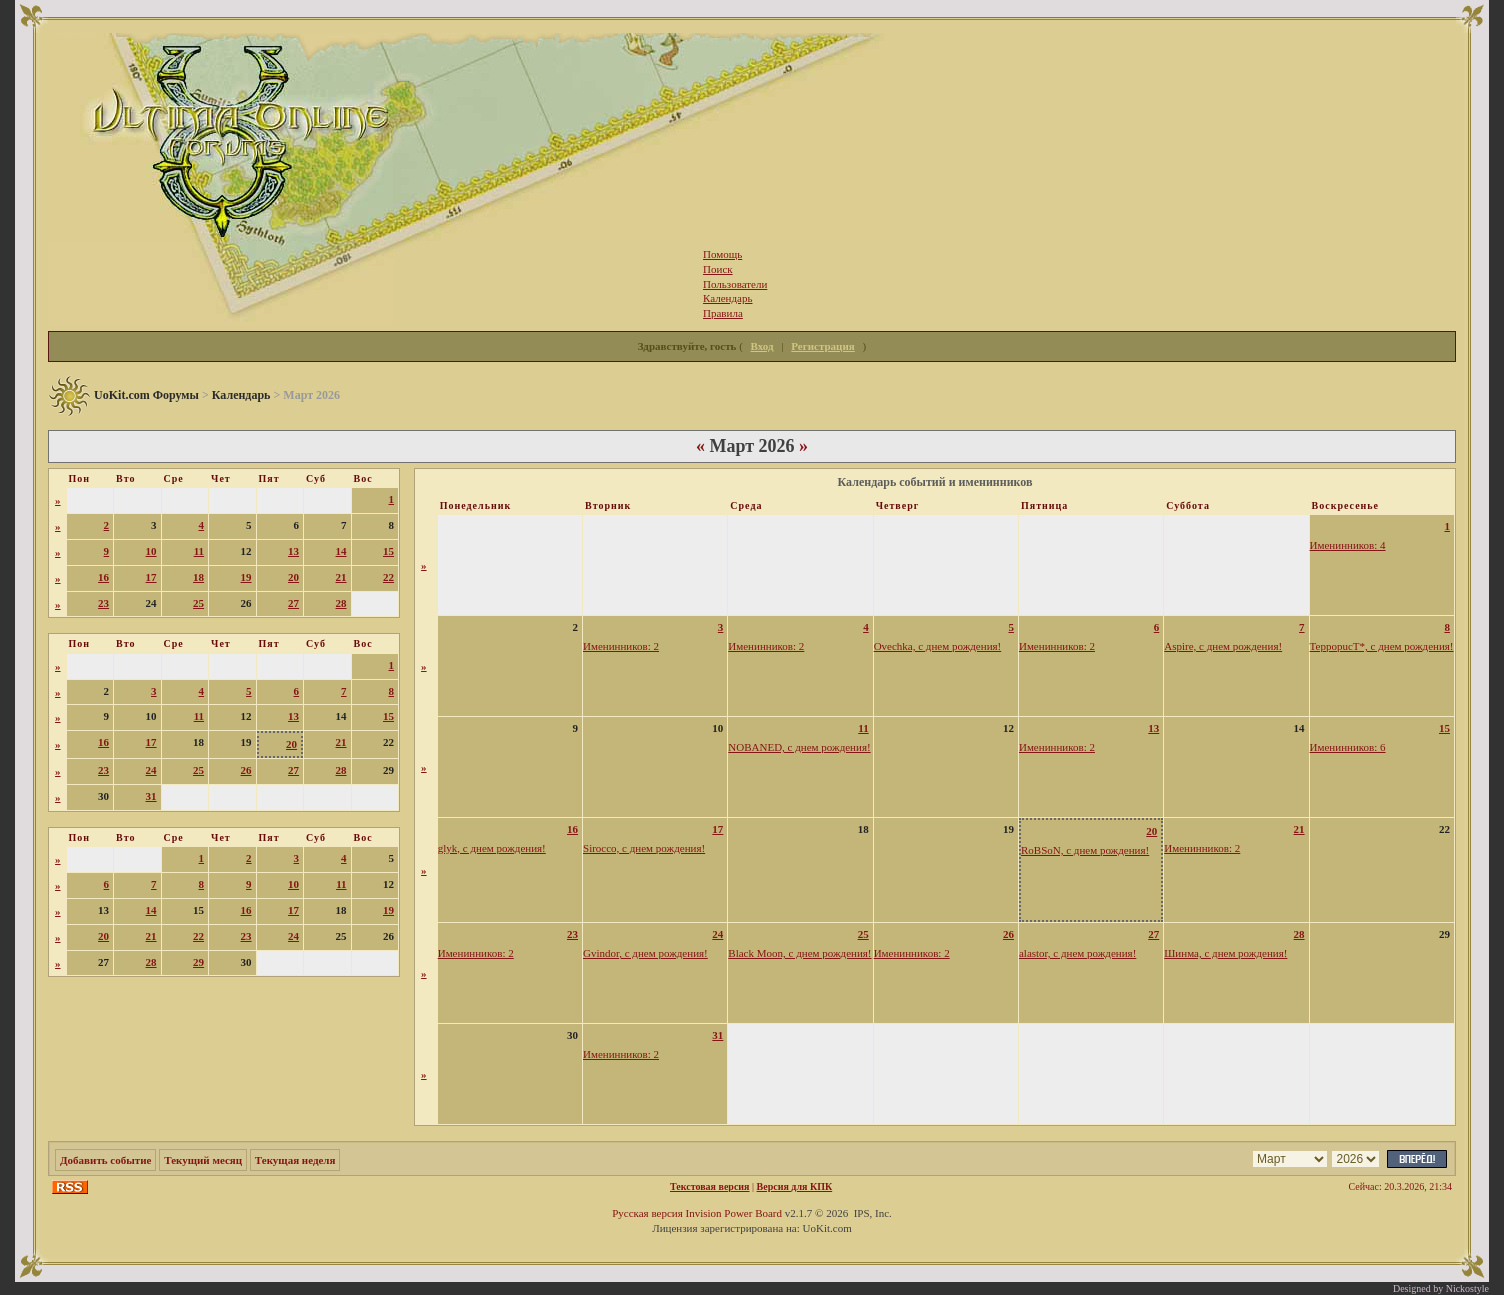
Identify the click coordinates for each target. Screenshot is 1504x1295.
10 (151, 551)
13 (293, 551)
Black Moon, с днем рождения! (799, 953)
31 (151, 796)
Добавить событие (105, 1160)
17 (151, 577)
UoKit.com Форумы (146, 395)
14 (341, 551)
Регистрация (822, 346)
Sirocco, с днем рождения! (644, 848)
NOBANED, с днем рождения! (799, 747)
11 (199, 551)
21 (341, 577)
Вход (762, 346)
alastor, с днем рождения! (1077, 953)
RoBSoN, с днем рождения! (1085, 850)
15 (388, 551)
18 (198, 577)
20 (293, 577)
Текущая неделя (295, 1160)
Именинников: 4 (1348, 545)
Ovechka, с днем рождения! (938, 646)
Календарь (241, 395)
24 (151, 770)
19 (246, 577)
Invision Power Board (733, 1213)
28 (341, 603)
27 (293, 603)
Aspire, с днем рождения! (1223, 646)
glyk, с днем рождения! (492, 848)
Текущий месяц (203, 1160)
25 (198, 603)
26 (246, 770)
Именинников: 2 (621, 646)
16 (103, 577)
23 (103, 603)
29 (198, 962)
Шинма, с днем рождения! (1225, 953)
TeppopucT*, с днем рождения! (1382, 646)
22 (388, 577)
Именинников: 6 (1348, 747)
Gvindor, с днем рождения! (645, 953)
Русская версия (647, 1213)
